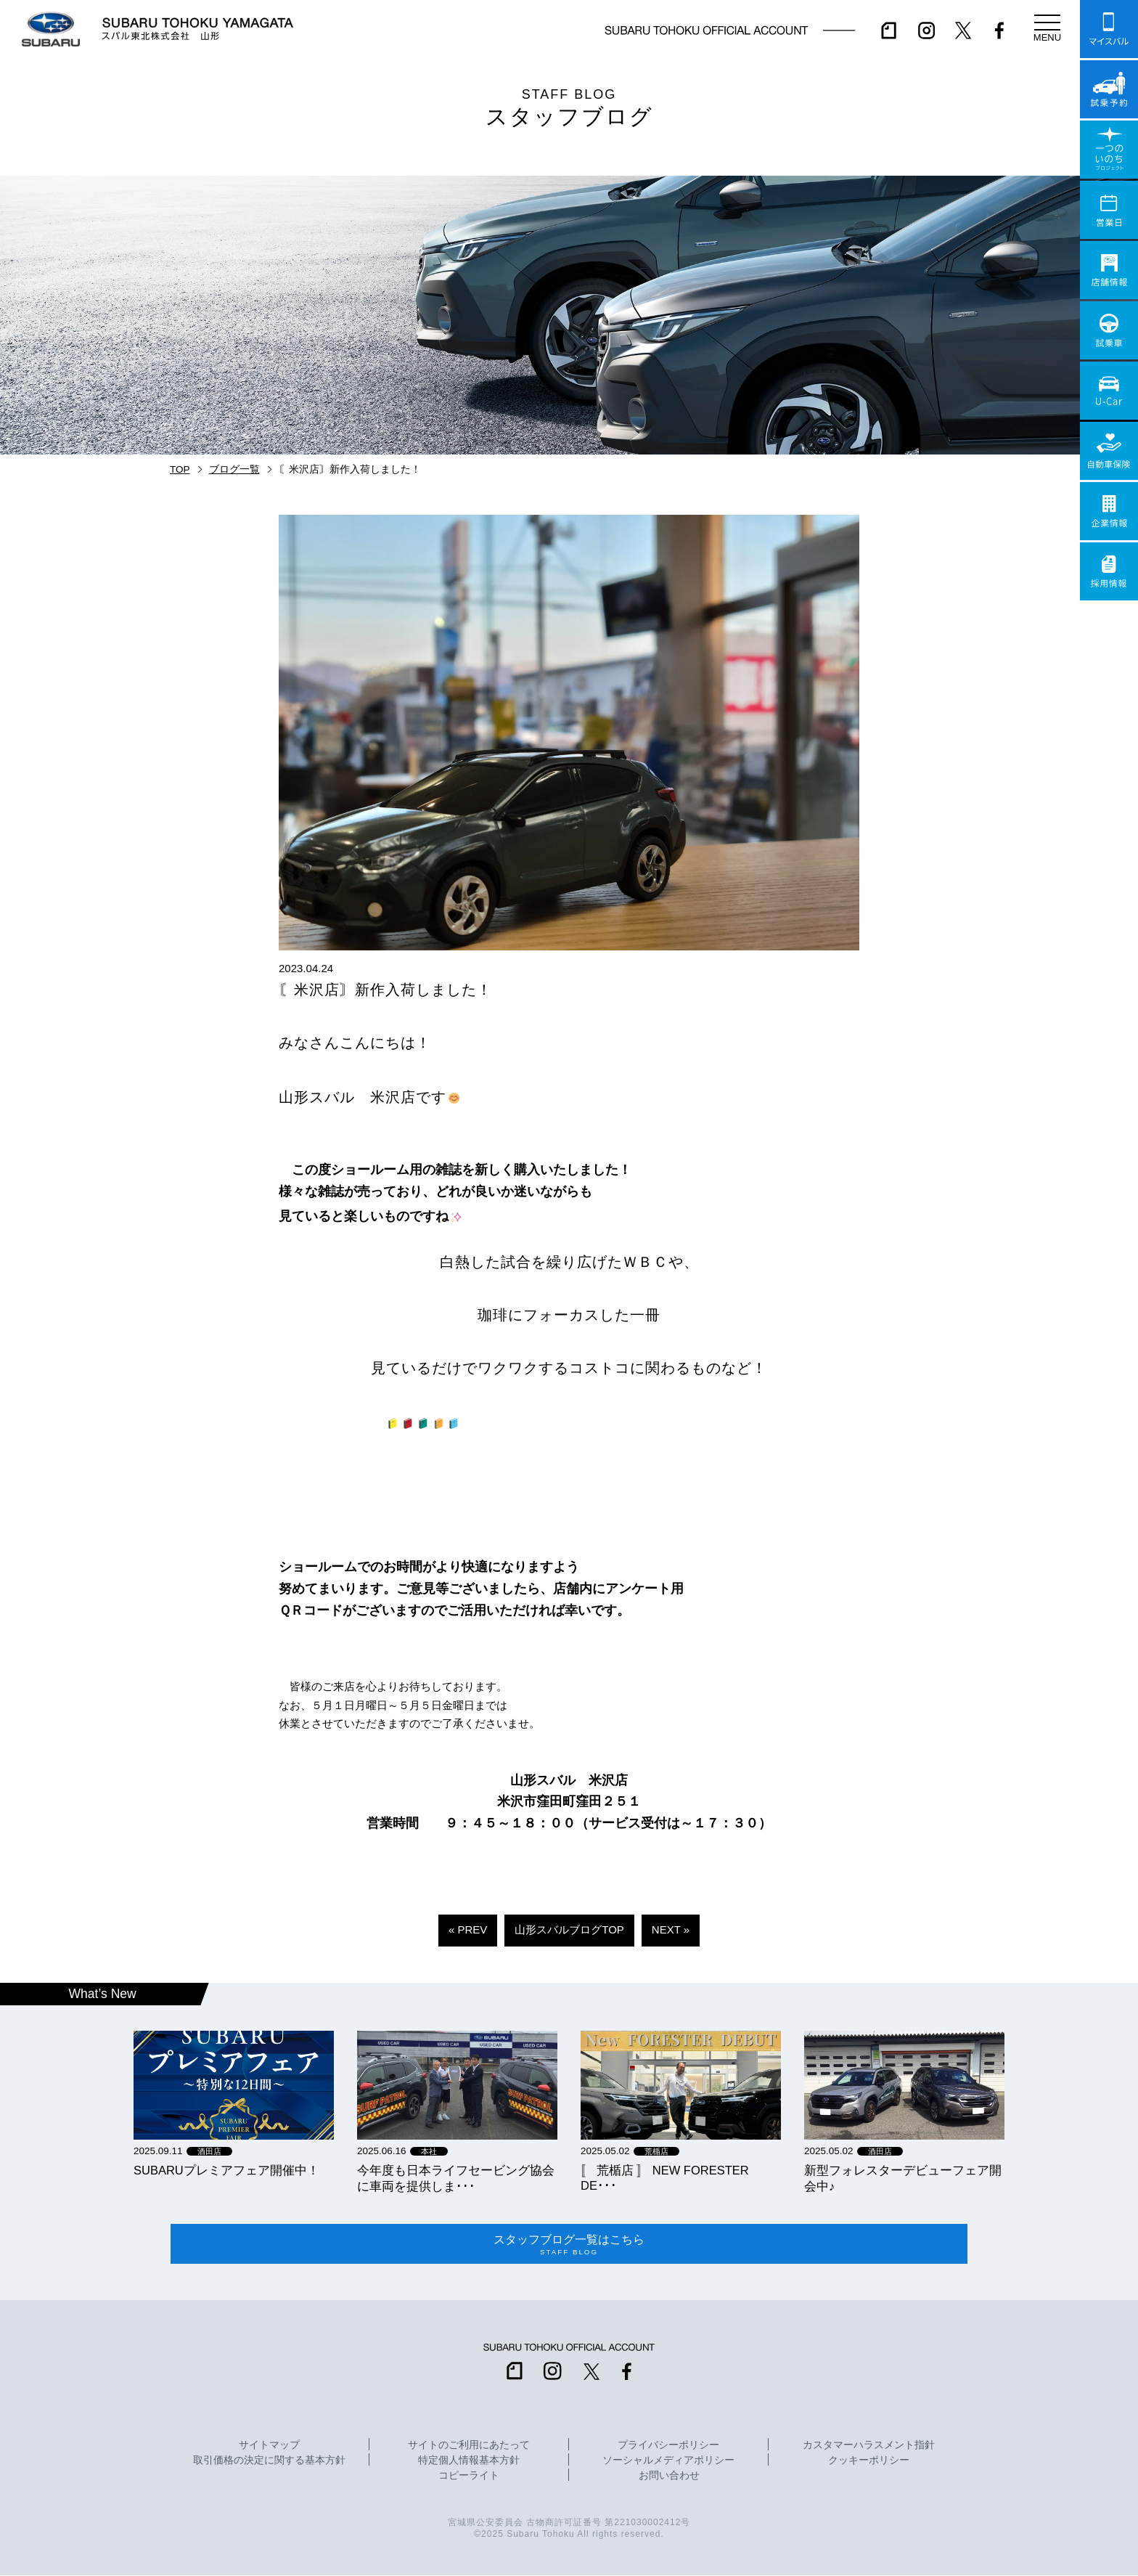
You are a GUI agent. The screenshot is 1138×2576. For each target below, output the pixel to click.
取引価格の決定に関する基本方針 (269, 2461)
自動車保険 (1109, 451)
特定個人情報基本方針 (469, 2461)
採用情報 (1109, 571)
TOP (180, 469)
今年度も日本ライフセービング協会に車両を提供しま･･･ (455, 2178)
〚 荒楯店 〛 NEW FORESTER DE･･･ (665, 2178)
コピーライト (468, 2476)
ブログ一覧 (234, 469)
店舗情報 (1109, 270)
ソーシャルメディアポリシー (668, 2461)
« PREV (468, 1929)
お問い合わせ (669, 2476)
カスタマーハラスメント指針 (869, 2446)
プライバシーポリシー (668, 2446)
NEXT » (670, 1929)
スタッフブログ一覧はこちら (569, 2244)
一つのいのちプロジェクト (1109, 150)
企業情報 (1109, 511)
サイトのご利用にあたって (469, 2446)
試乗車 (1109, 330)
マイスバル (1109, 29)
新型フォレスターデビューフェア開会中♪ (903, 2178)
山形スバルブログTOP (569, 1929)
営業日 (1109, 210)
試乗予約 (1109, 89)
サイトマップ (269, 2446)
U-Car (1109, 391)
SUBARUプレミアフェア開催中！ (226, 2170)
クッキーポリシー (868, 2461)
